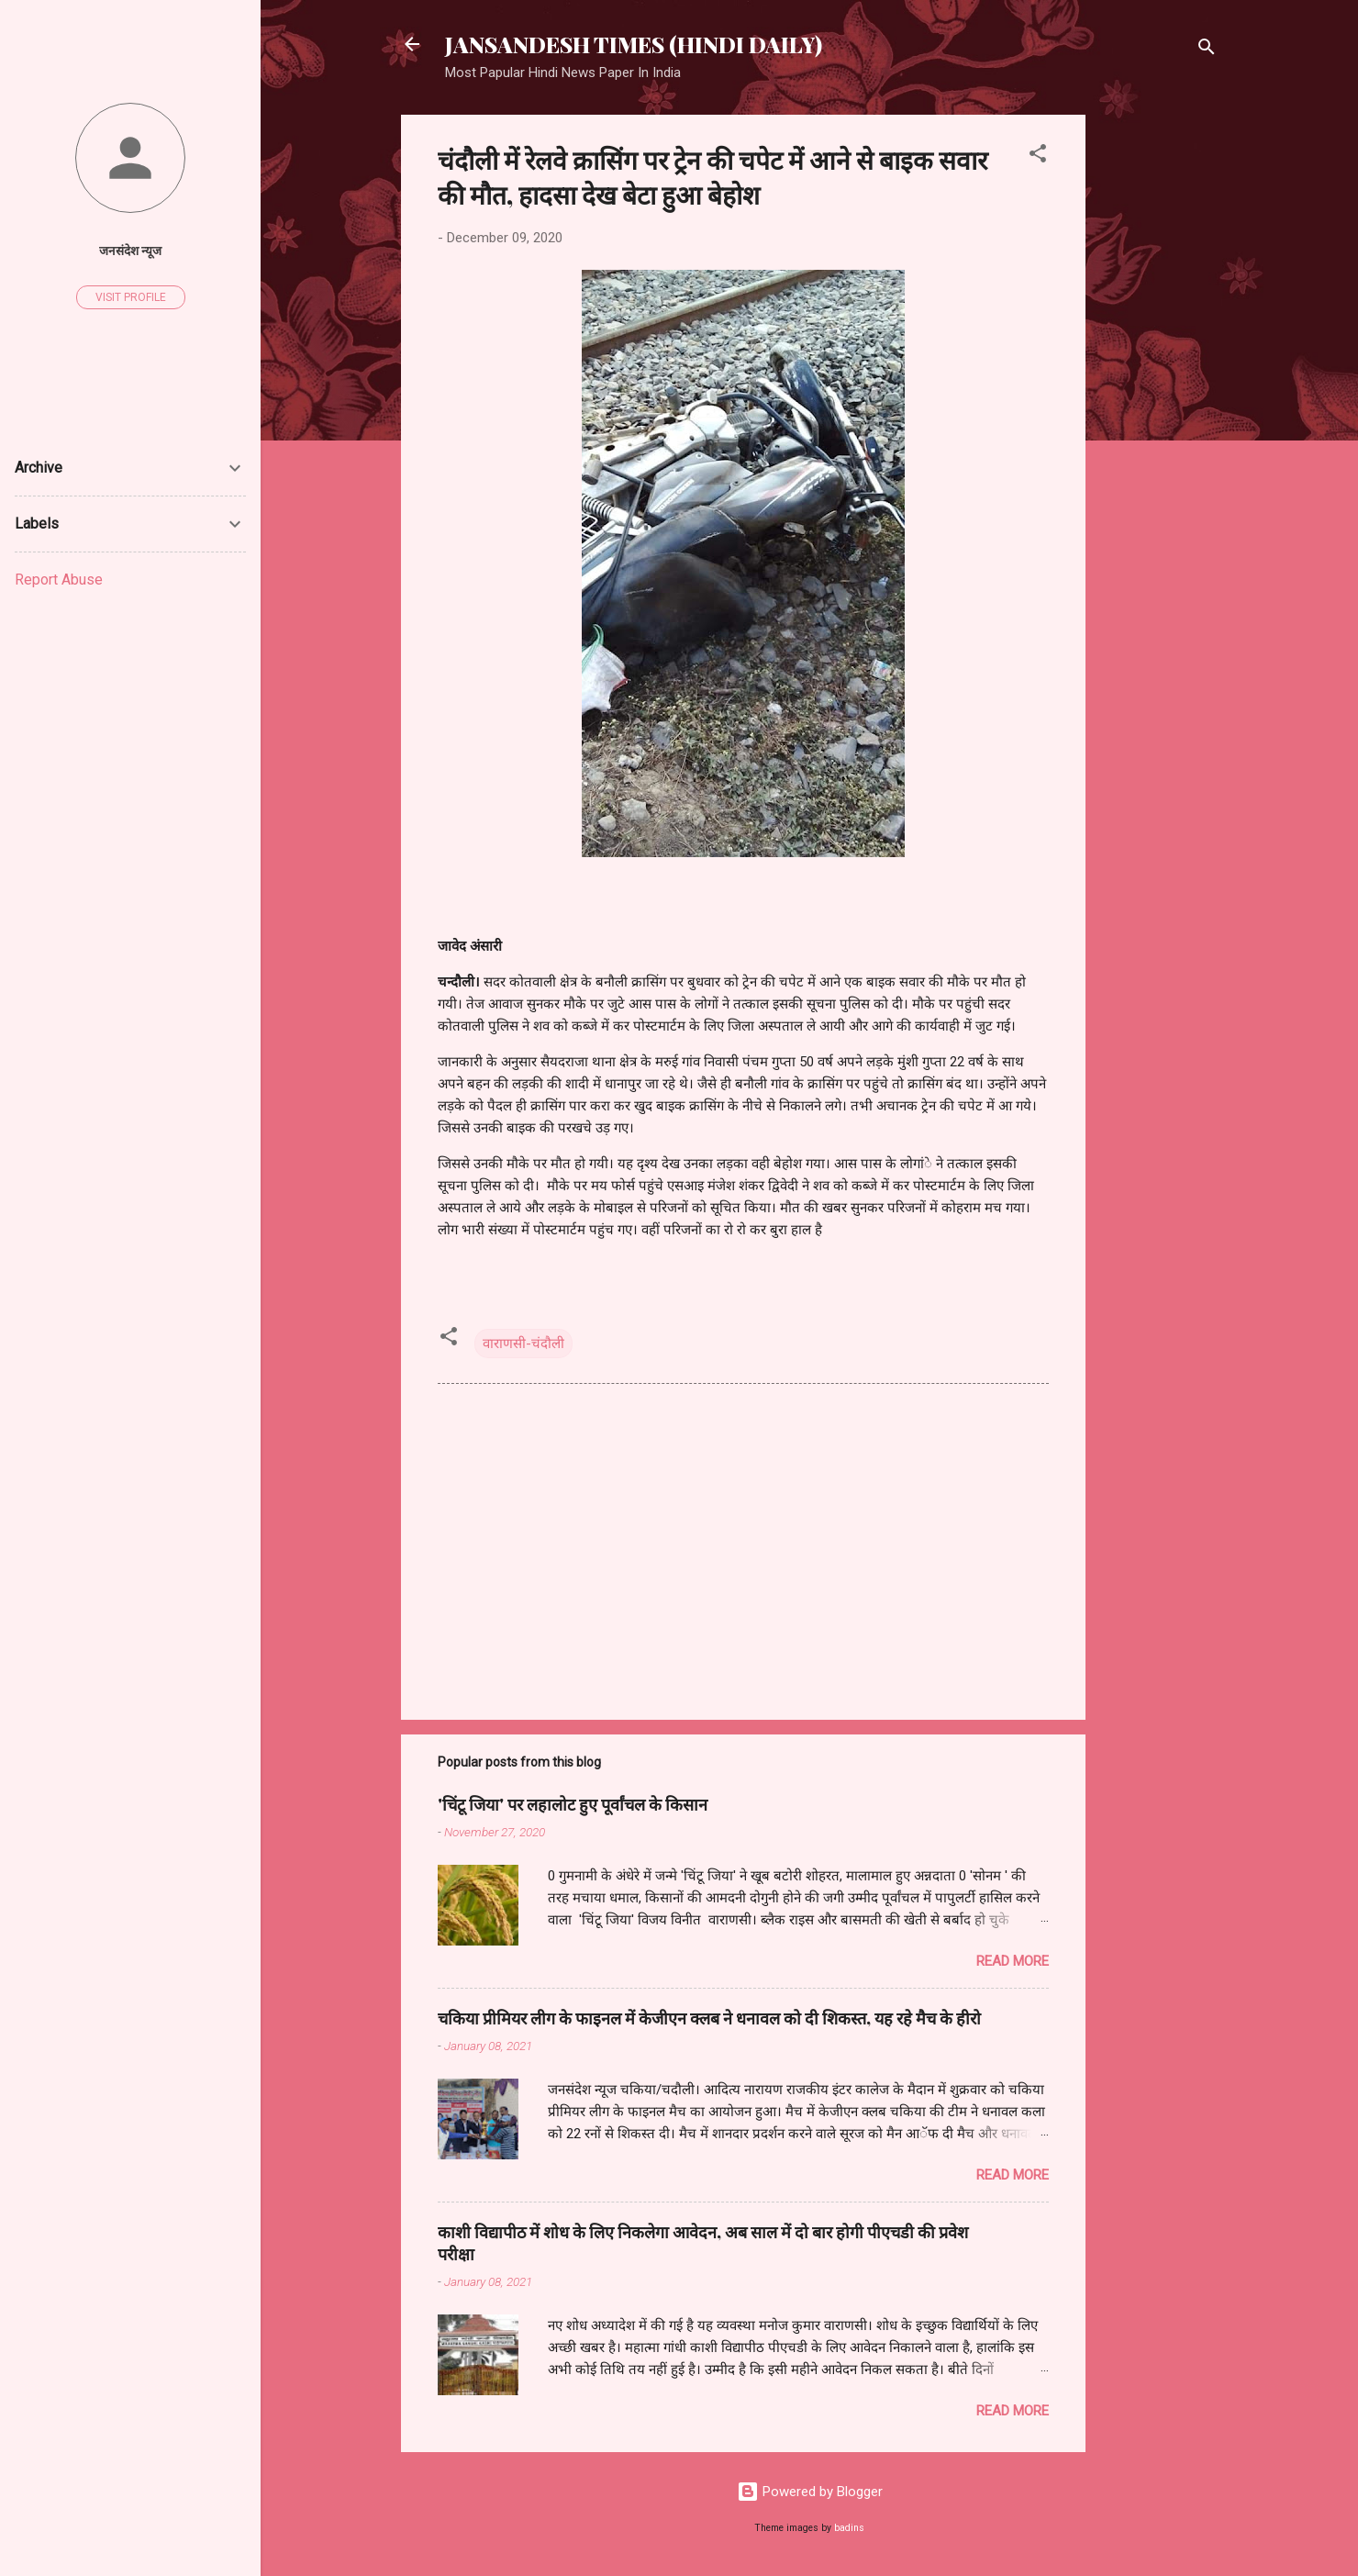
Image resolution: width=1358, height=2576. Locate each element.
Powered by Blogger (810, 2491)
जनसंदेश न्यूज (130, 250)
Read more (1012, 1961)
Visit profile (130, 297)
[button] (1038, 156)
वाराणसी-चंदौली (523, 1343)
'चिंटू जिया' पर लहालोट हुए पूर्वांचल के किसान (572, 1804)
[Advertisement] (1159, 390)
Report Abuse (59, 579)
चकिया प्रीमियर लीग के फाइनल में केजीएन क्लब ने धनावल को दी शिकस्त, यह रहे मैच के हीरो (709, 2018)
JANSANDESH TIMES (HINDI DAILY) (633, 44)
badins (849, 2528)
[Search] (1207, 50)
